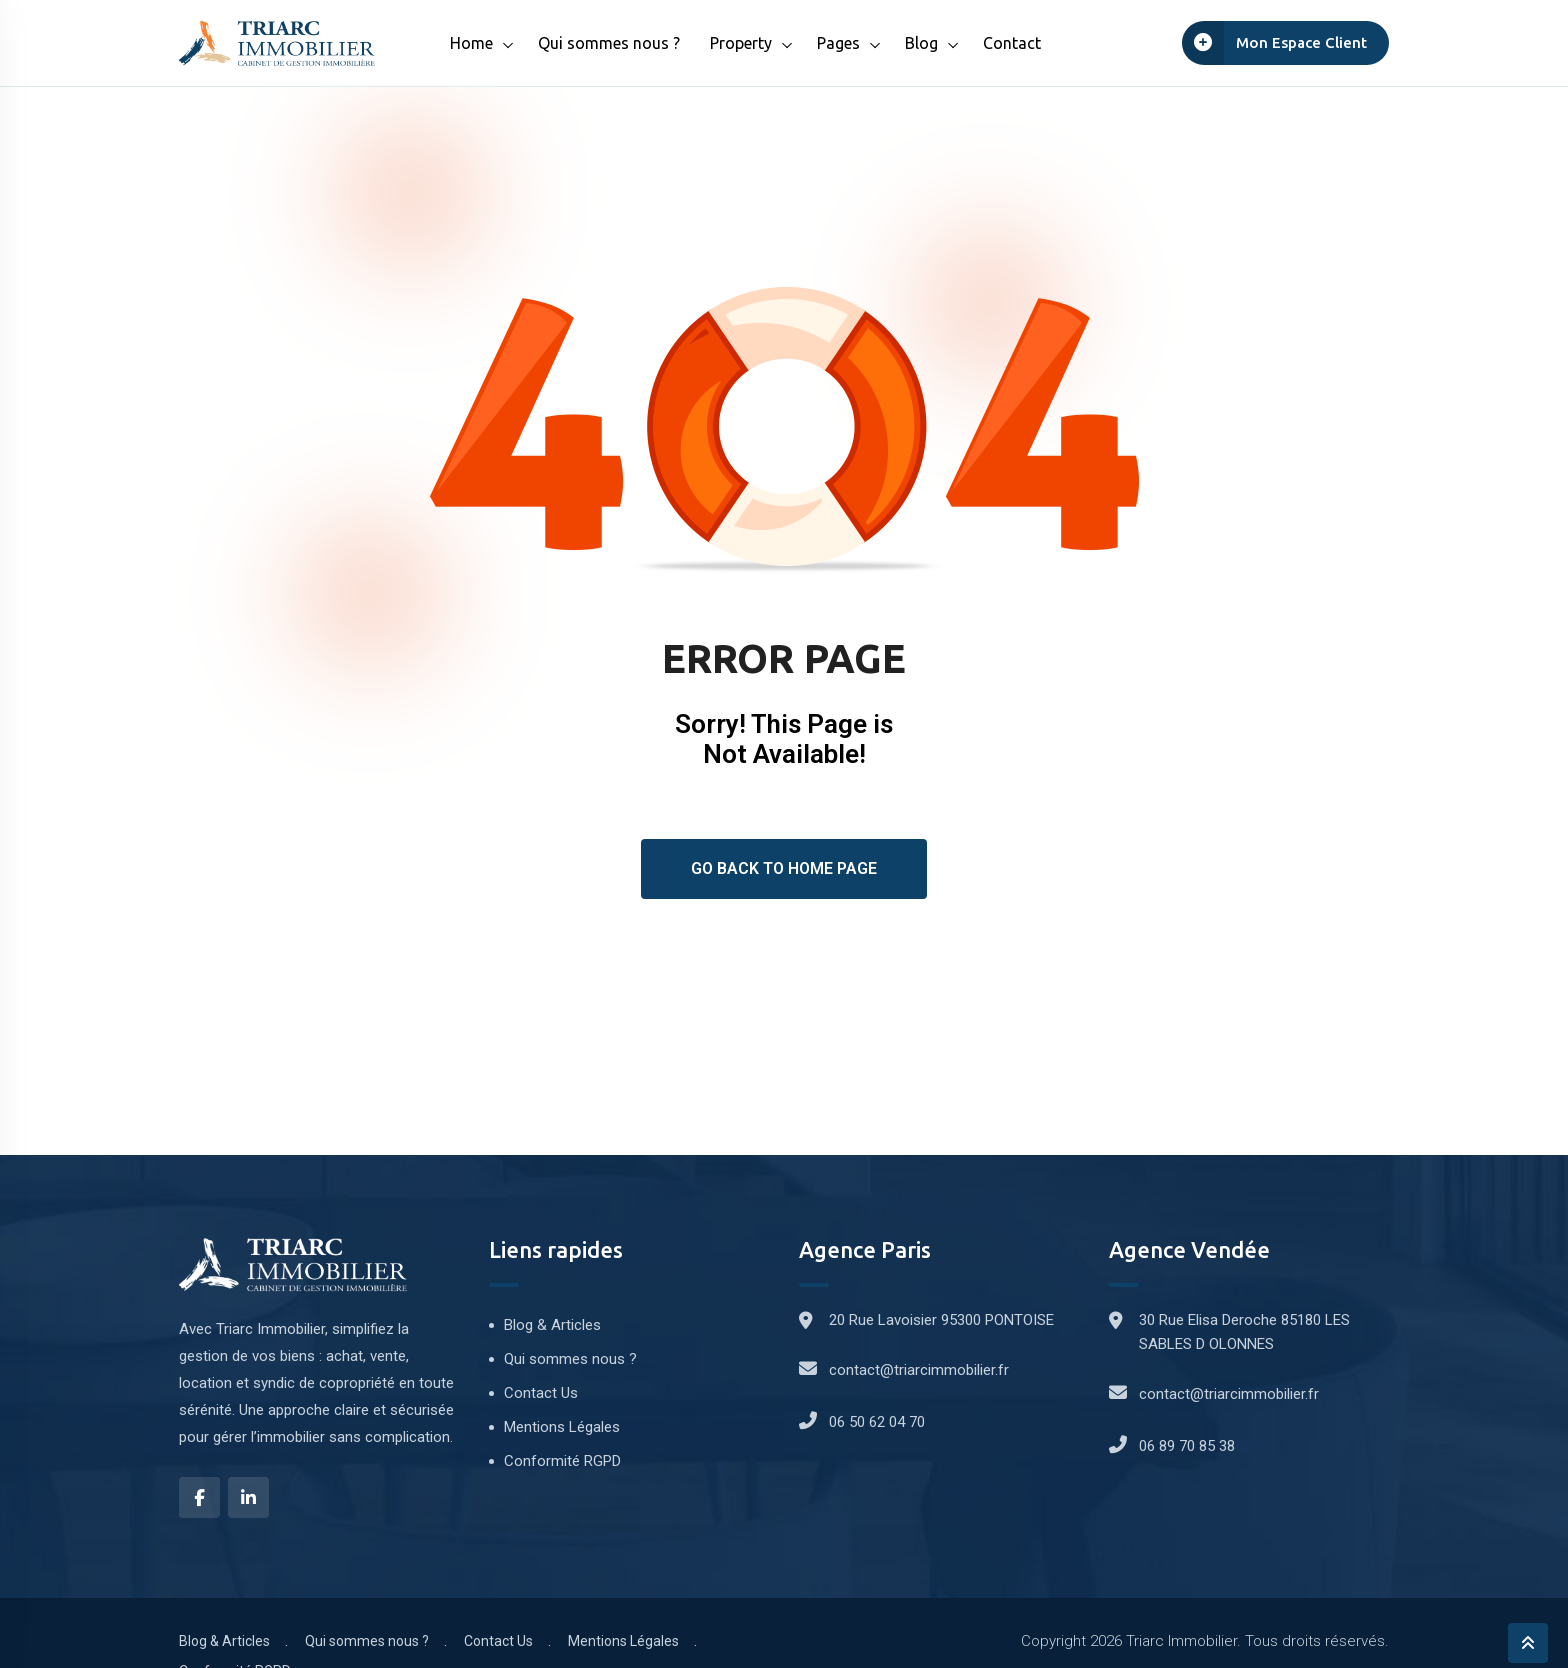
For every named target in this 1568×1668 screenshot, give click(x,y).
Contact (1012, 43)
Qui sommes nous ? (609, 43)
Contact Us (541, 1393)
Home (471, 43)
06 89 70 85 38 (1187, 1446)
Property (741, 43)
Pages (838, 43)
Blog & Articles (552, 1325)
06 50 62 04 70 (877, 1422)
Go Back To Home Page (784, 868)
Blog (921, 43)
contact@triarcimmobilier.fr (919, 1370)
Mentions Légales (562, 1427)
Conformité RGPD (562, 1461)
